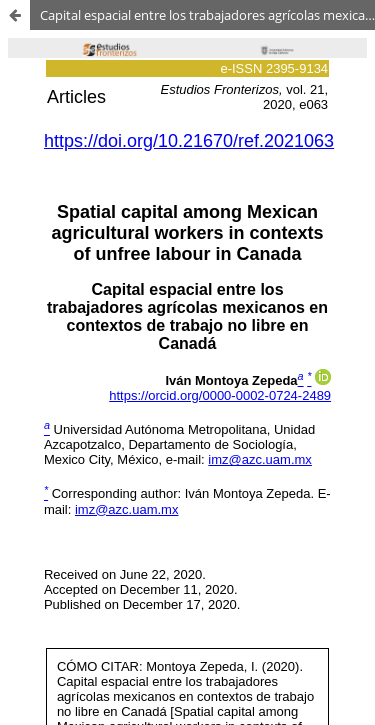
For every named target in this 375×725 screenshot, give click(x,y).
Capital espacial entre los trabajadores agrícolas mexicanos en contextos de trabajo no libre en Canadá (207, 15)
